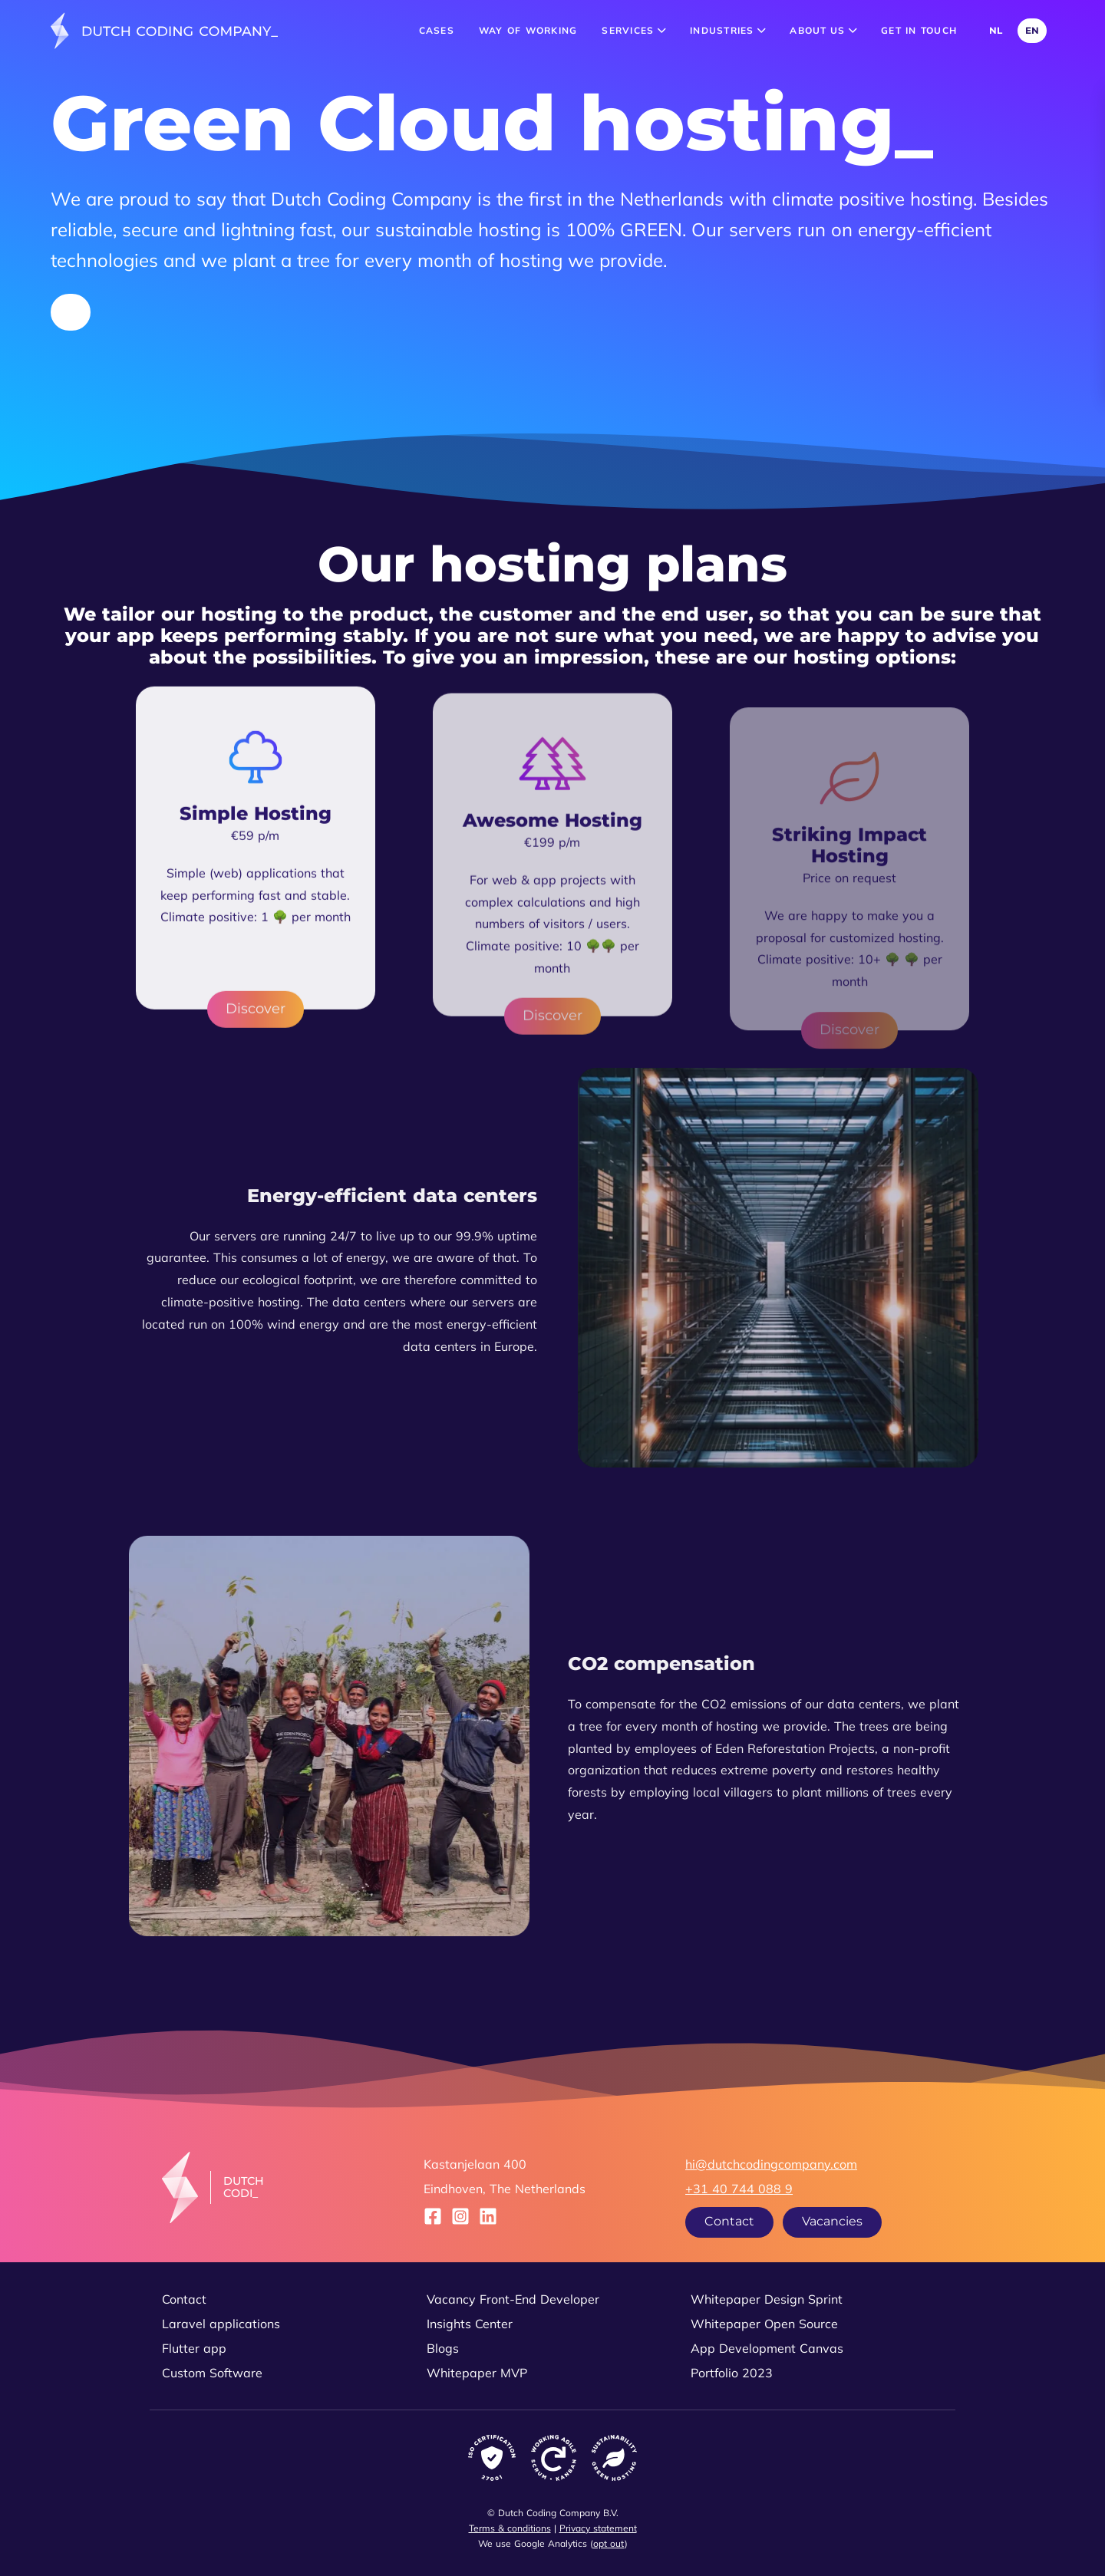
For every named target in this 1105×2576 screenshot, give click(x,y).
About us (823, 30)
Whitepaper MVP (477, 2372)
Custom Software (212, 2372)
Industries (727, 30)
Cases (436, 30)
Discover (255, 1044)
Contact (729, 2221)
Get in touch (919, 30)
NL (995, 30)
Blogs (443, 2348)
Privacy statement (598, 2528)
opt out (609, 2543)
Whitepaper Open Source (764, 2323)
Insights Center (470, 2323)
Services (633, 30)
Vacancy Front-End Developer (513, 2299)
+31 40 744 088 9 (739, 2188)
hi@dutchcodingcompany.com (771, 2164)
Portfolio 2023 (732, 2372)
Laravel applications (221, 2323)
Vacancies (832, 2221)
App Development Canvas (767, 2348)
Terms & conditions (510, 2528)
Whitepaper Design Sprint (767, 2299)
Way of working (528, 30)
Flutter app (194, 2348)
